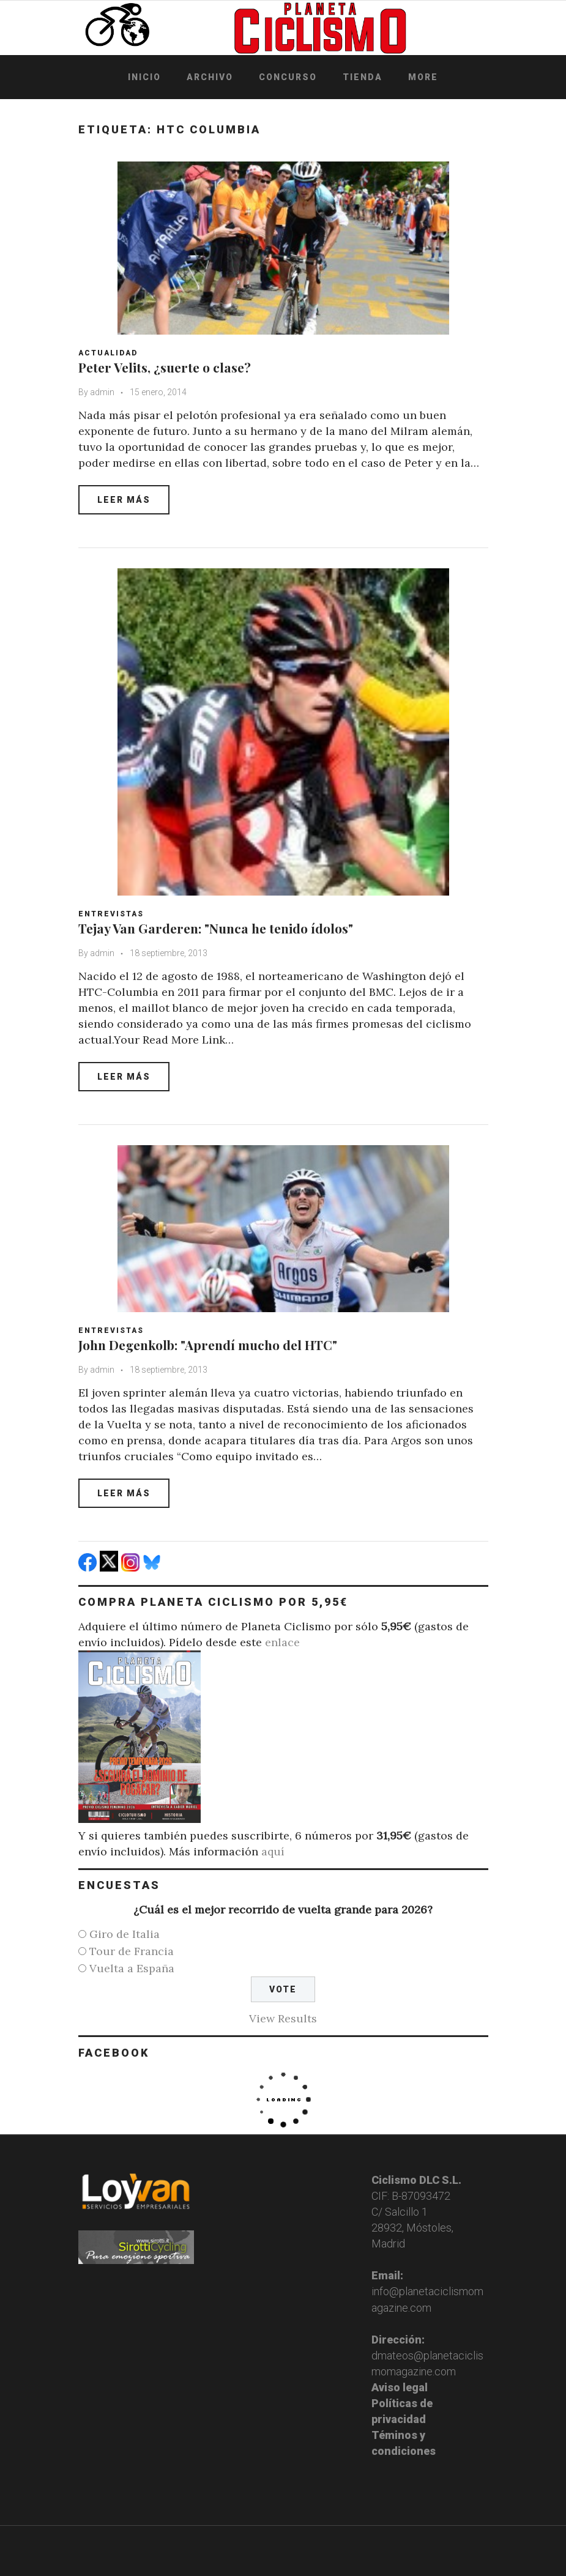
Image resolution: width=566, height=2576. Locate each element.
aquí (273, 1851)
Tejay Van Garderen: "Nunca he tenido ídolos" (215, 928)
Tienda (362, 77)
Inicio (144, 77)
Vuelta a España (131, 1968)
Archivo (210, 77)
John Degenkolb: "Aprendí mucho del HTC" (207, 1344)
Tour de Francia (131, 1951)
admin (102, 392)
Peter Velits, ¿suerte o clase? (164, 367)
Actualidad (108, 353)
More (423, 77)
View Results (283, 2018)
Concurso (288, 77)
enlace (282, 1642)
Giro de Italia (124, 1934)
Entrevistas (111, 914)
